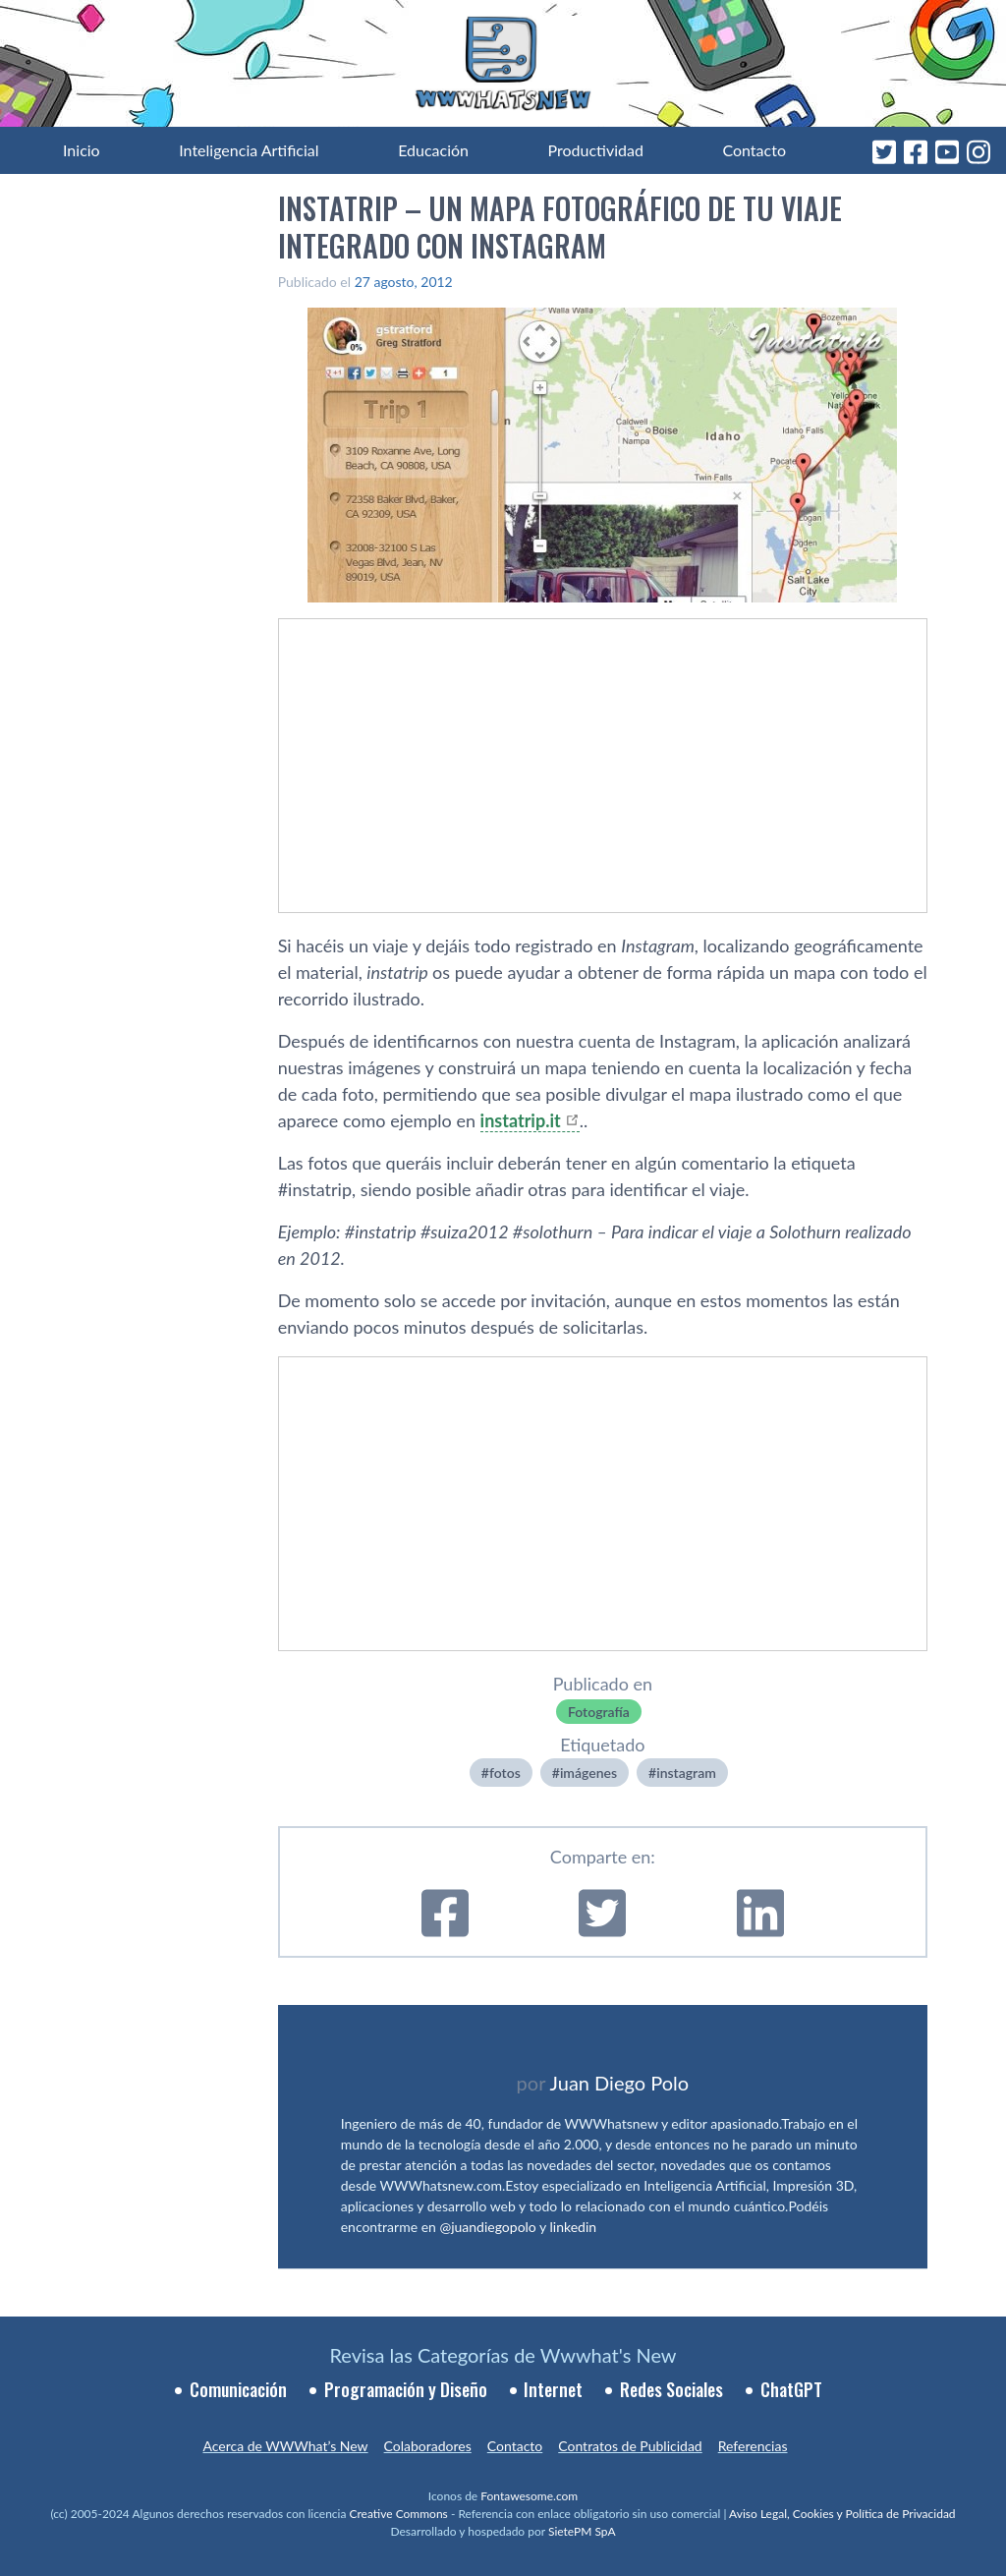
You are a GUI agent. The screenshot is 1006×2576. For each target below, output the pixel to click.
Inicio (81, 150)
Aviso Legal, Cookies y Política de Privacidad (842, 2513)
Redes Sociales (671, 2389)
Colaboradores (428, 2445)
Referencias (753, 2445)
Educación (433, 150)
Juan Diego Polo (620, 2082)
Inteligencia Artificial (248, 150)
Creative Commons (399, 2513)
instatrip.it (520, 1120)
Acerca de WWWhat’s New (284, 2445)
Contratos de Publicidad (629, 2445)
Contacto (754, 150)
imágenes (588, 1772)
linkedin (573, 2226)
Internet (553, 2389)
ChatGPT (791, 2389)
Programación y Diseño (405, 2389)
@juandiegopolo (487, 2226)
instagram (686, 1772)
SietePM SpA (582, 2531)
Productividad (595, 150)
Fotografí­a (599, 1711)
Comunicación (238, 2389)
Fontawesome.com (529, 2496)
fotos (505, 1772)
